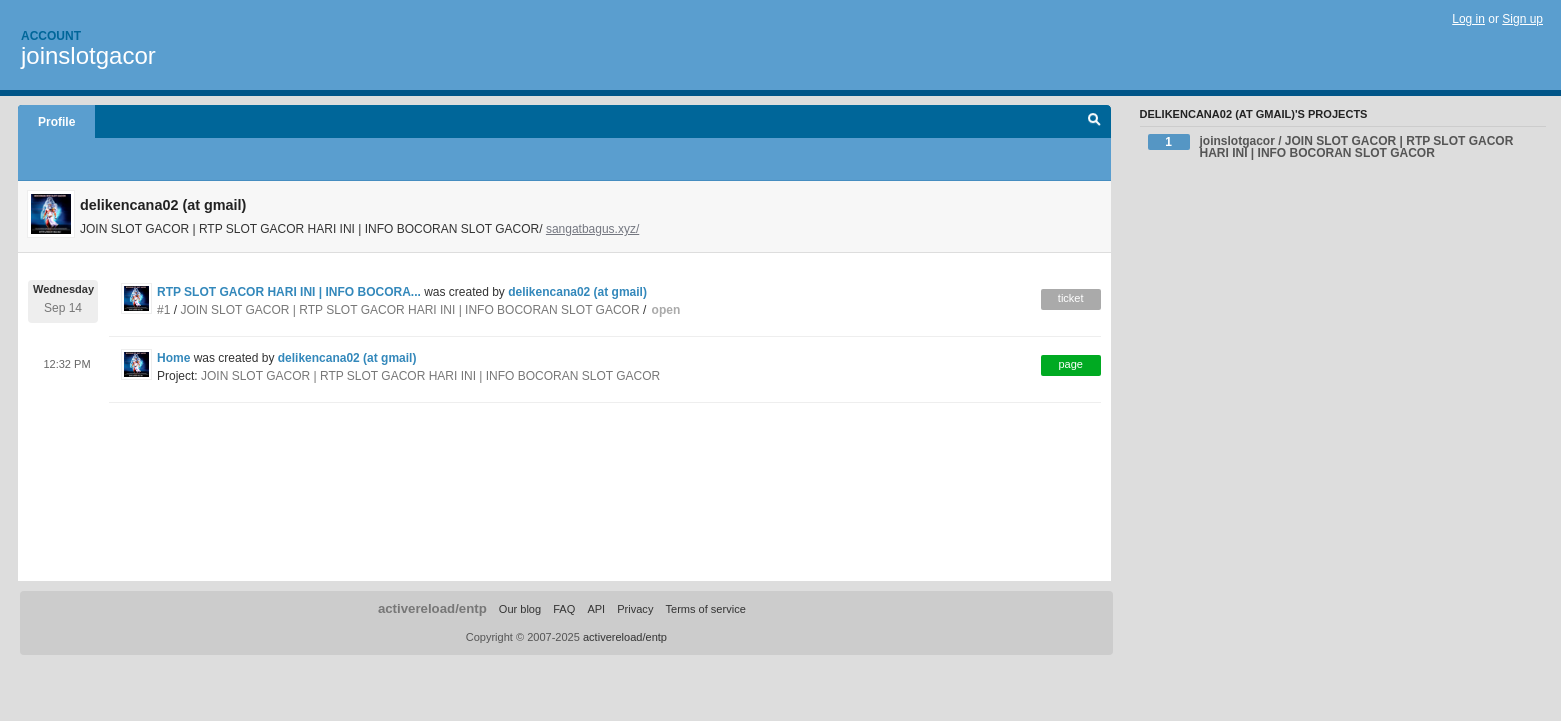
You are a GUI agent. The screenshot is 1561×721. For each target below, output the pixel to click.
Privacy (635, 609)
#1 (163, 310)
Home (173, 358)
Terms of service (705, 609)
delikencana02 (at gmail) (577, 292)
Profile (56, 122)
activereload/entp (432, 608)
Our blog (520, 609)
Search (1094, 122)
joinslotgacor (88, 55)
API (596, 609)
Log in (1468, 19)
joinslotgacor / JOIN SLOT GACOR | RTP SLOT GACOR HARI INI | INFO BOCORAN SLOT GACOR (1331, 147)
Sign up (1522, 19)
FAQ (564, 609)
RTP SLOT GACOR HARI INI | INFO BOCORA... (289, 292)
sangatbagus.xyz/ (592, 229)
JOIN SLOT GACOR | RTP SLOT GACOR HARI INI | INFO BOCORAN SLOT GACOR (409, 310)
